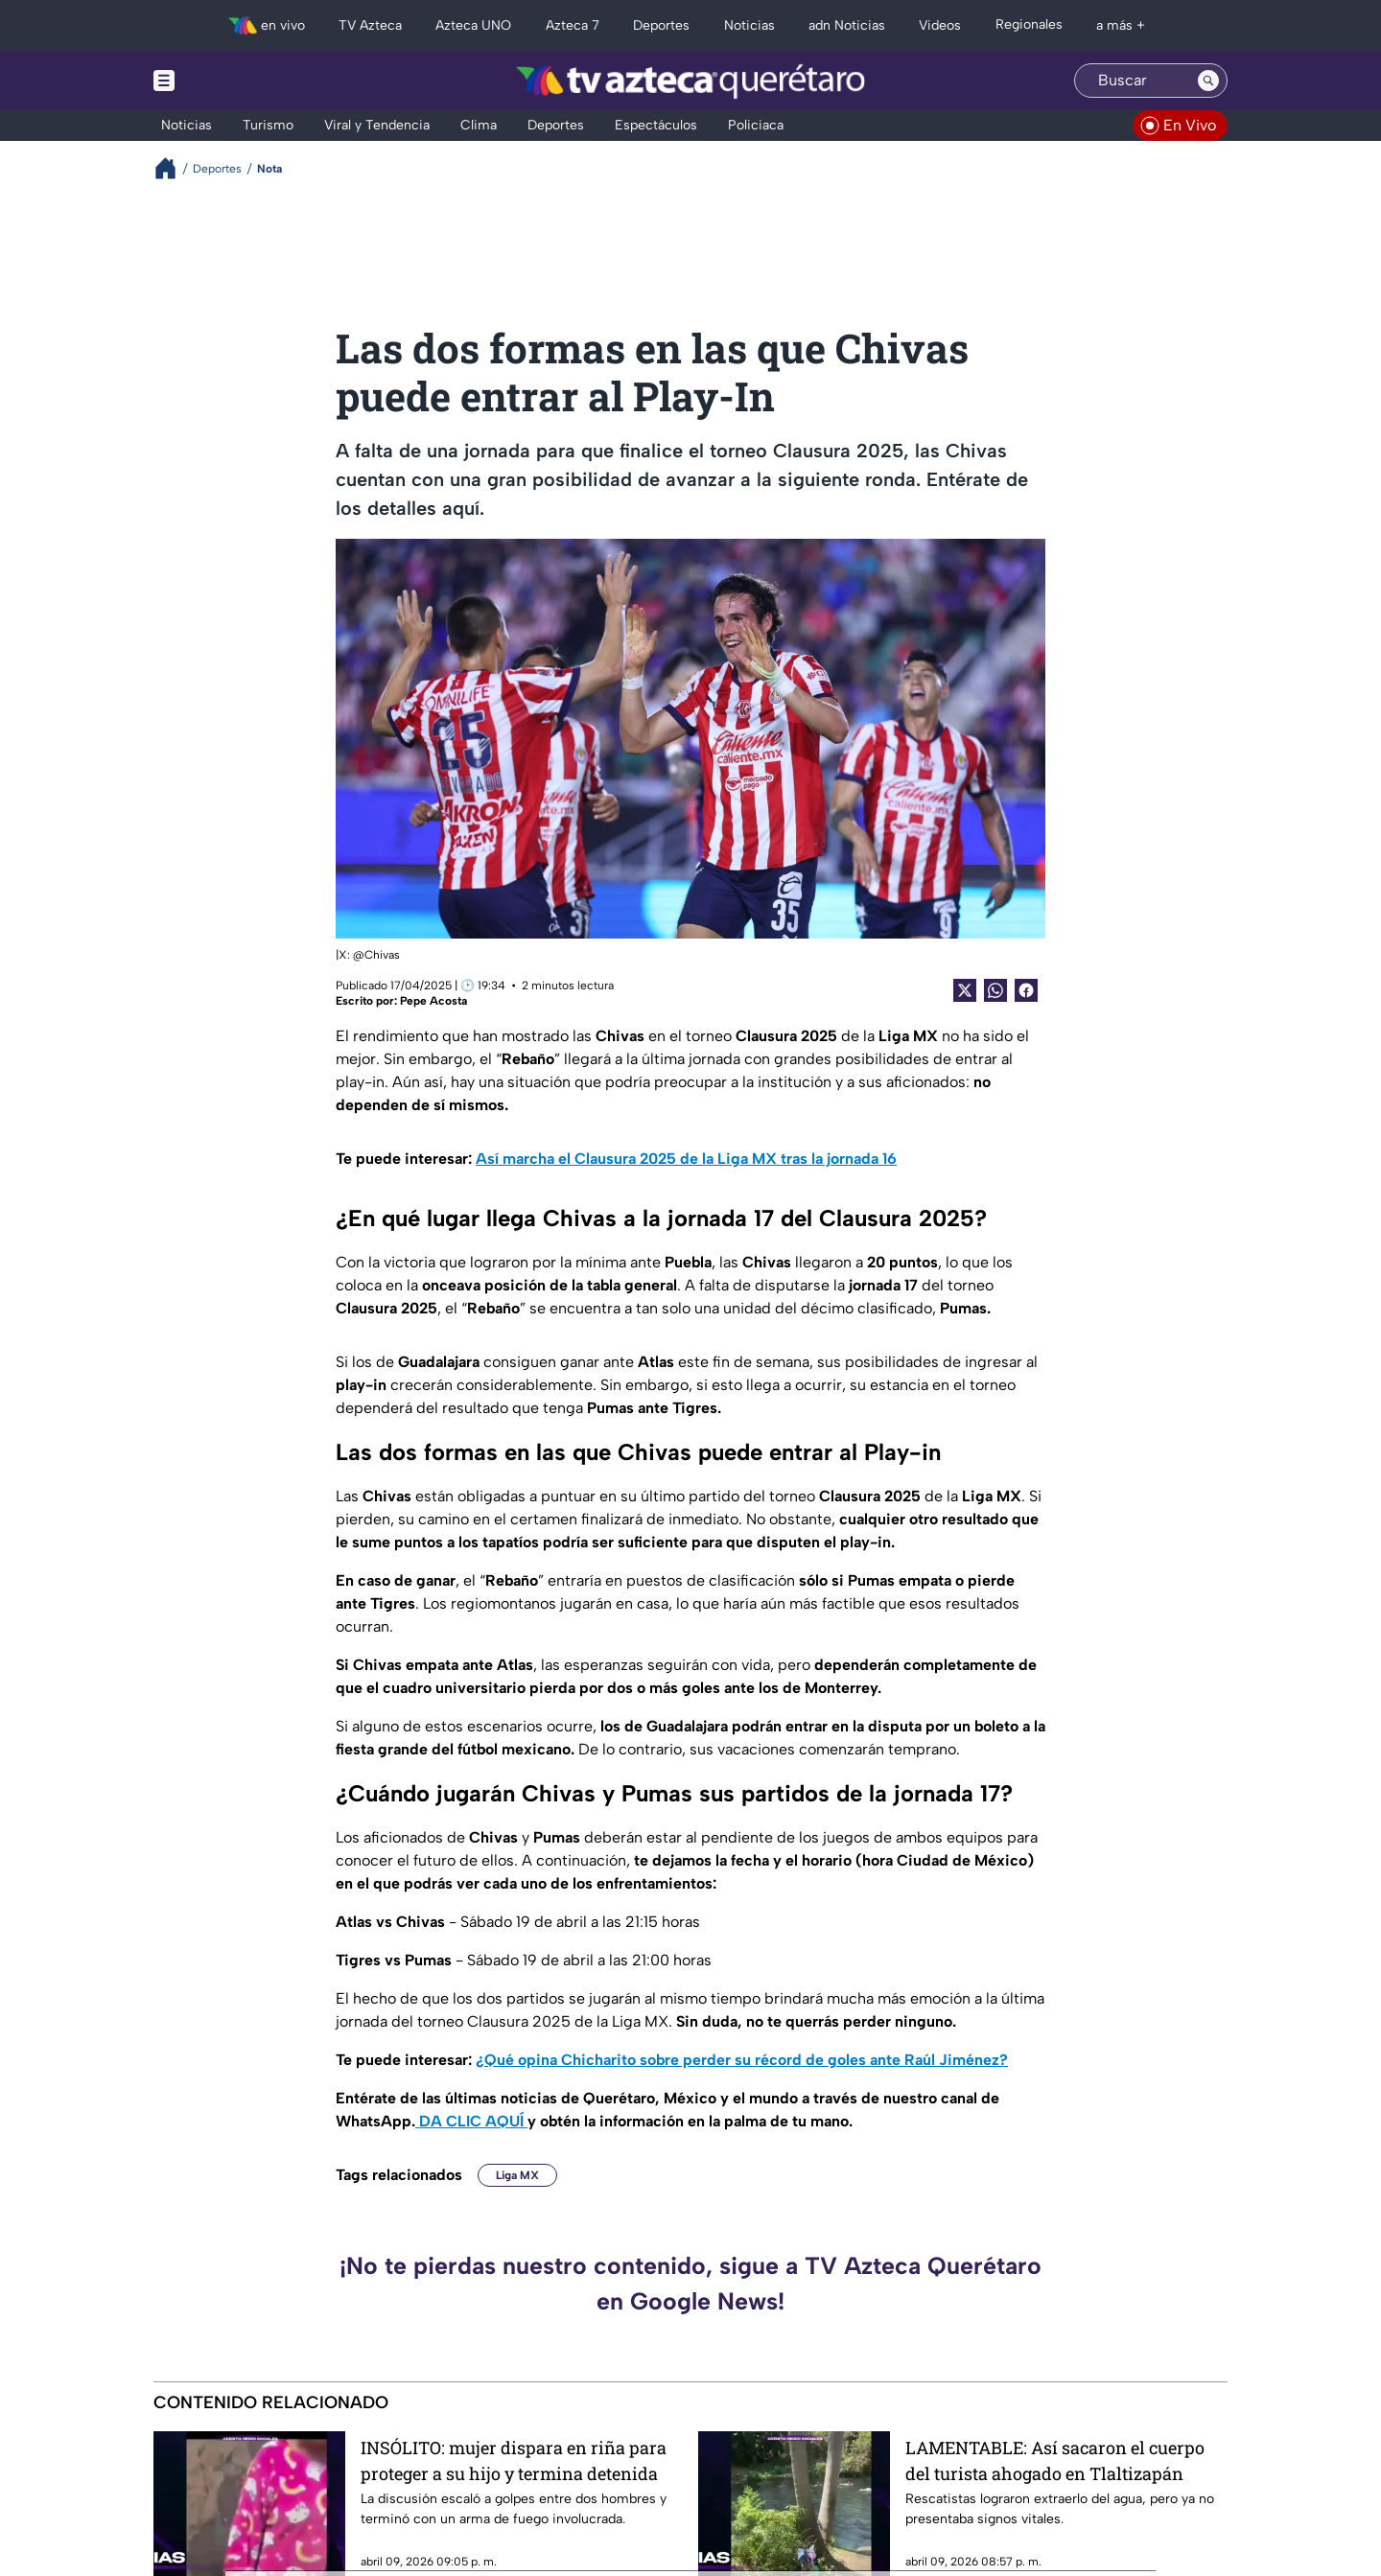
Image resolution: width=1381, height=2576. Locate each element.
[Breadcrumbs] (173, 168)
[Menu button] (230, 80)
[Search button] (1208, 80)
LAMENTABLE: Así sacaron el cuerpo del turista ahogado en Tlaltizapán (1055, 2460)
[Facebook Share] (1026, 990)
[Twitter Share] (964, 990)
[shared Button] (995, 990)
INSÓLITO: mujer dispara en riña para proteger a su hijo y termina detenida (514, 2460)
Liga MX (517, 2175)
